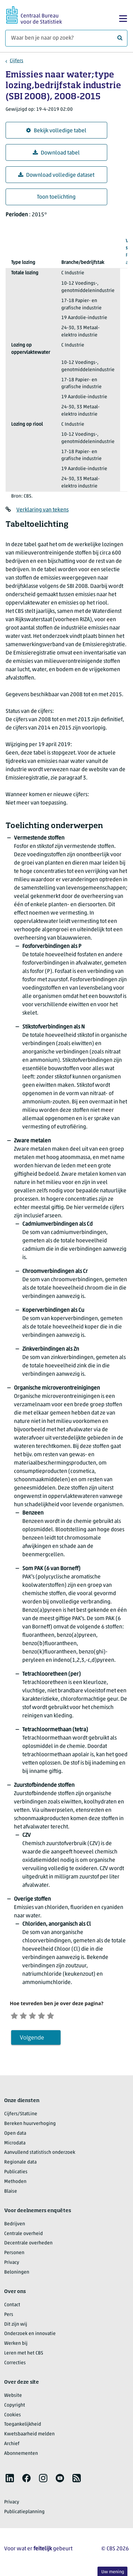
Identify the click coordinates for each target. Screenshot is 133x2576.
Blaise (10, 2193)
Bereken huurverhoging (30, 2126)
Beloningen (16, 2274)
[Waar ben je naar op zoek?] (66, 38)
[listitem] (9, 2480)
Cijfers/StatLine (20, 2116)
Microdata (14, 2145)
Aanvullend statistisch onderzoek (39, 2155)
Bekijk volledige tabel (56, 131)
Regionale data (20, 2164)
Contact (12, 2307)
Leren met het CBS (23, 2355)
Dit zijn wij (15, 2326)
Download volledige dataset (56, 175)
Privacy (11, 2264)
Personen (14, 2255)
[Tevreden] (51, 2015)
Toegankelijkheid (22, 2427)
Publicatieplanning (24, 2514)
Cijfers (16, 61)
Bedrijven (14, 2226)
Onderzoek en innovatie (30, 2336)
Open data (15, 2135)
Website (13, 2397)
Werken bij (16, 2346)
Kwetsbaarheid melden (29, 2436)
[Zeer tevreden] (63, 2015)
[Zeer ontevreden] (16, 2015)
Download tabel (56, 153)
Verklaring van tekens (42, 510)
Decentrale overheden (28, 2245)
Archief (11, 2446)
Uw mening (112, 2572)
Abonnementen (21, 2455)
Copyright (14, 2407)
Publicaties (16, 2174)
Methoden (15, 2184)
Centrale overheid (23, 2236)
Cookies (12, 2417)
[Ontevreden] (27, 2015)
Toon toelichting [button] (56, 197)
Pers (8, 2317)
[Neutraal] (39, 2015)
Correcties (15, 2365)
